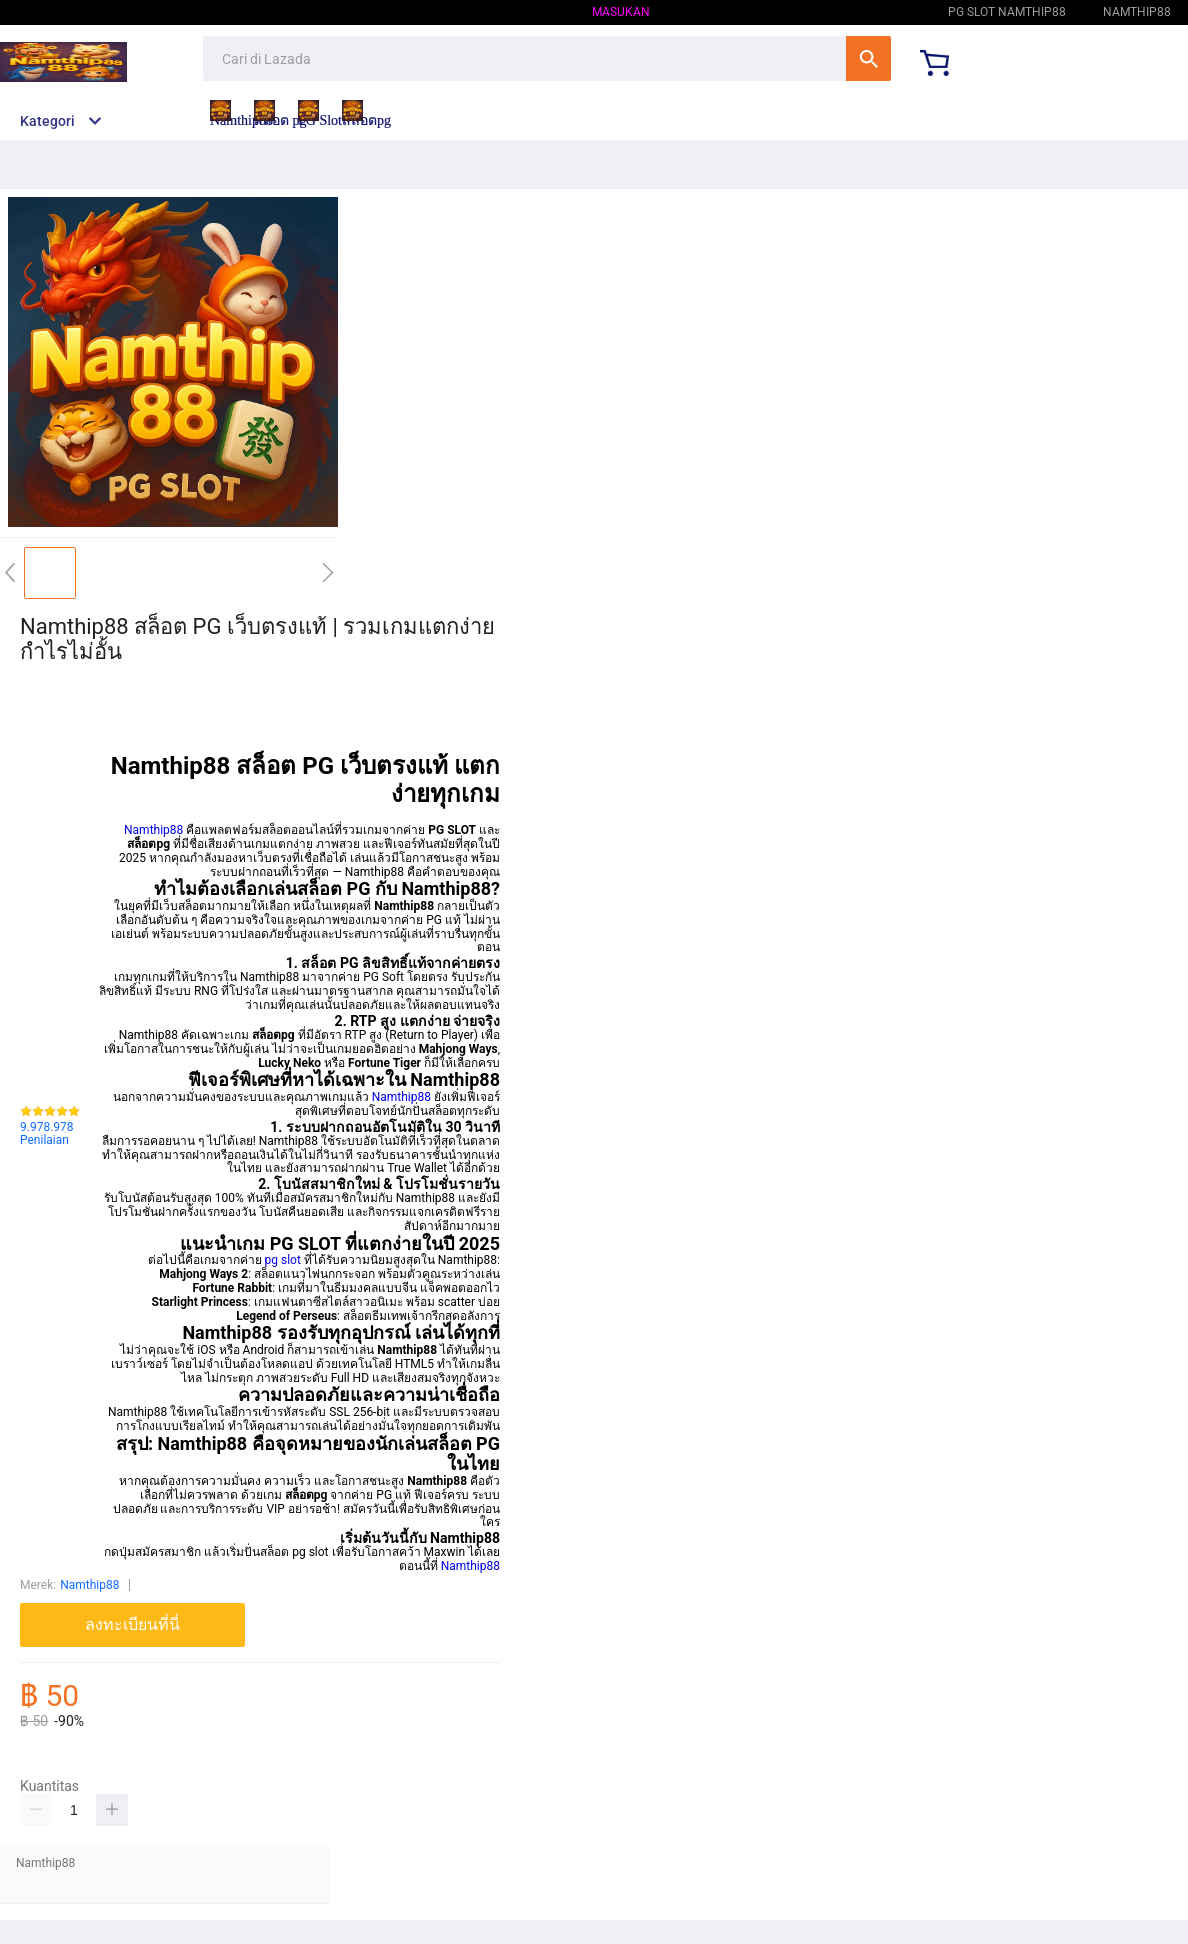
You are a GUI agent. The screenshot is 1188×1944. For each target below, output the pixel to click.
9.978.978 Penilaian (47, 1134)
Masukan (621, 12)
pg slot (283, 1260)
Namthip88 (877, 12)
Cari (868, 58)
